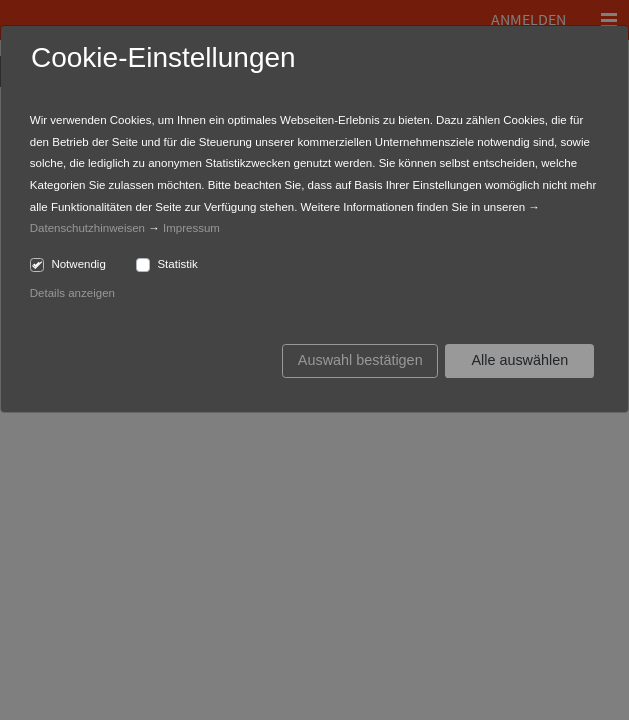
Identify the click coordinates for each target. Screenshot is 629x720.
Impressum (191, 228)
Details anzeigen (72, 293)
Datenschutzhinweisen (87, 228)
